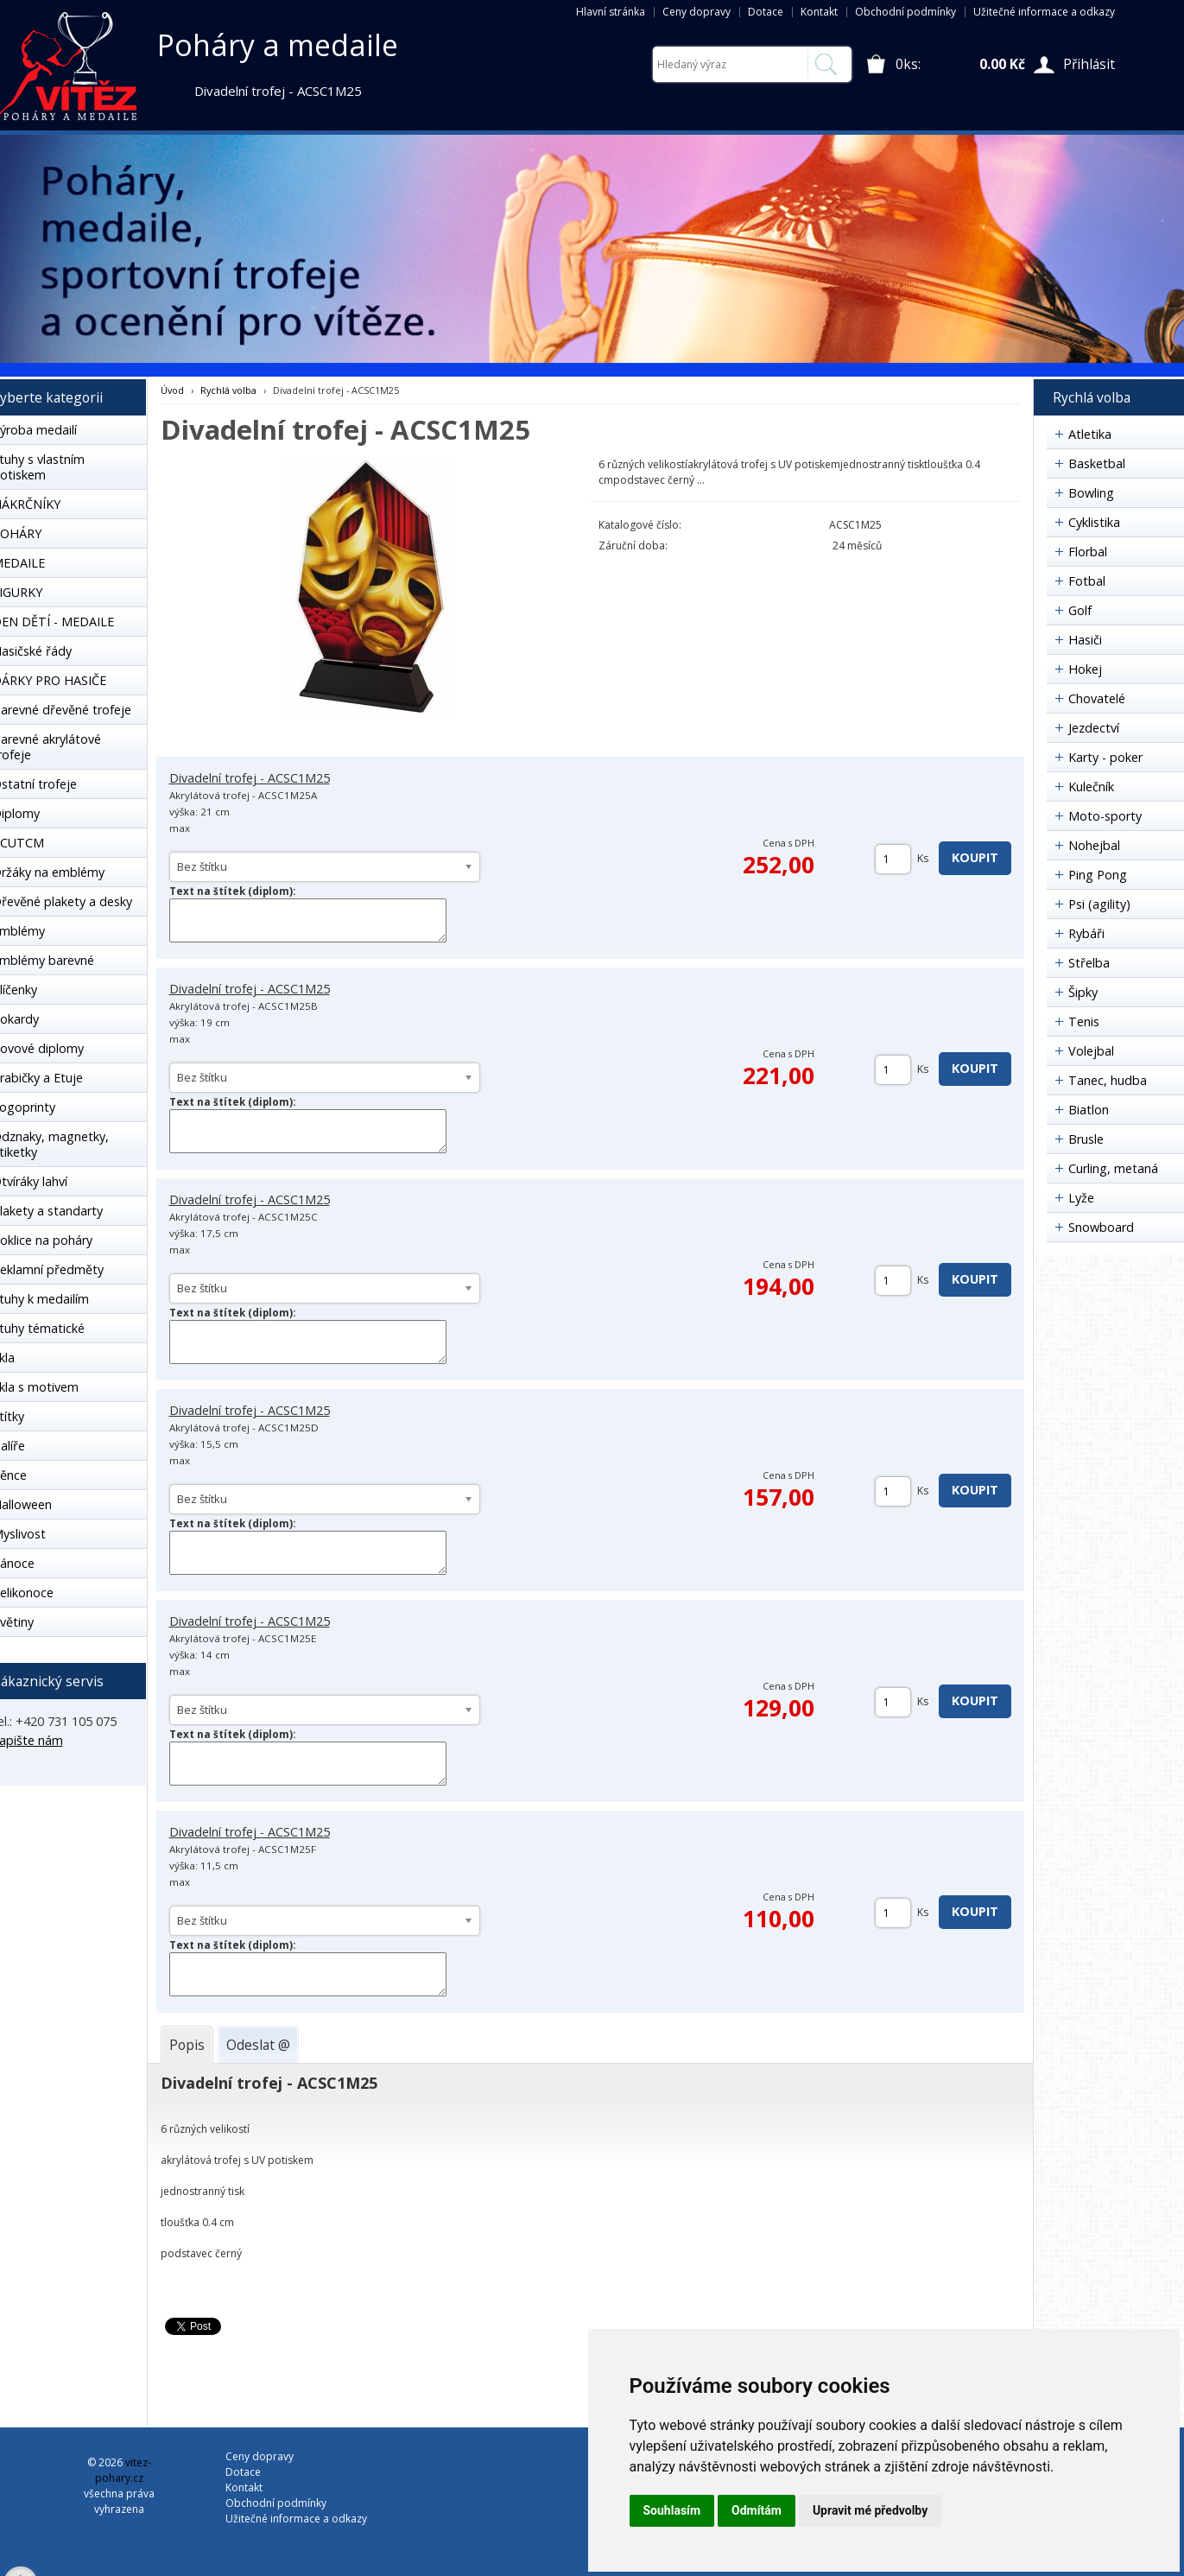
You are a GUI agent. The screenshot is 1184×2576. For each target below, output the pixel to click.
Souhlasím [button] (672, 2510)
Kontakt (819, 11)
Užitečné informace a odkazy (1044, 11)
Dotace (765, 11)
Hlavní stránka (610, 11)
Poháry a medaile (277, 45)
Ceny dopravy (696, 11)
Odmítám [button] (756, 2510)
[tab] (187, 2045)
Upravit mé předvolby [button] (870, 2510)
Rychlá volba (228, 390)
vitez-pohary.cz (123, 2470)
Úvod (172, 390)
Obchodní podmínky (905, 11)
